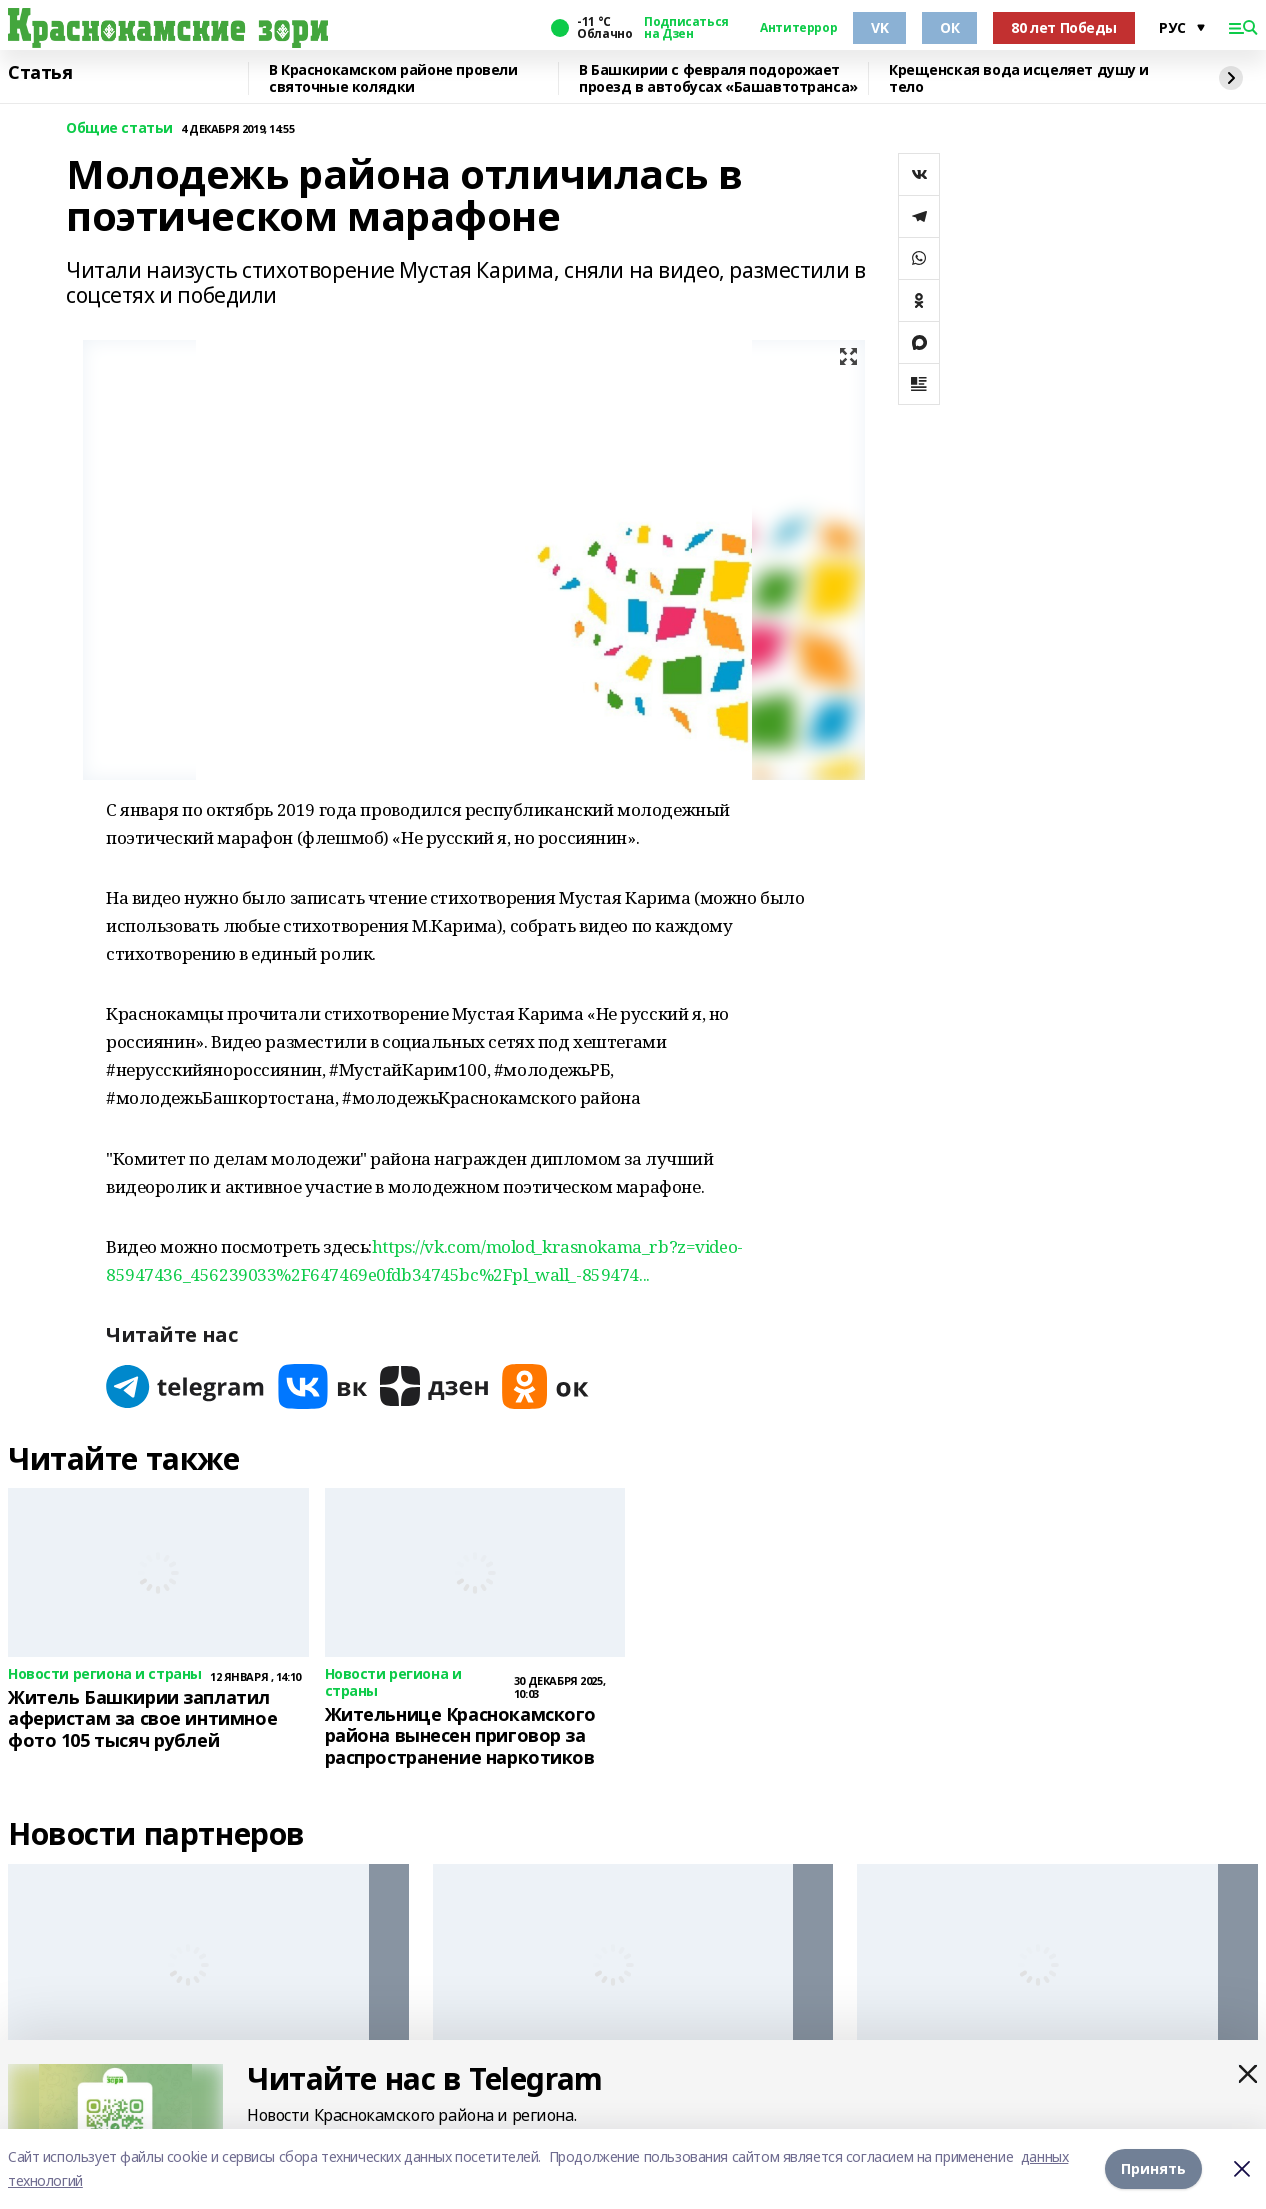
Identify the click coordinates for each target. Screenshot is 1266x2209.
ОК (949, 27)
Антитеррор (798, 28)
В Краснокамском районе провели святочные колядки (393, 78)
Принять (1153, 2168)
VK (879, 27)
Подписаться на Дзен (686, 28)
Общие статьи (119, 128)
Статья (40, 73)
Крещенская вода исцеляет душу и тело (1019, 78)
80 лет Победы (1064, 27)
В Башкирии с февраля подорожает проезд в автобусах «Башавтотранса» (718, 78)
